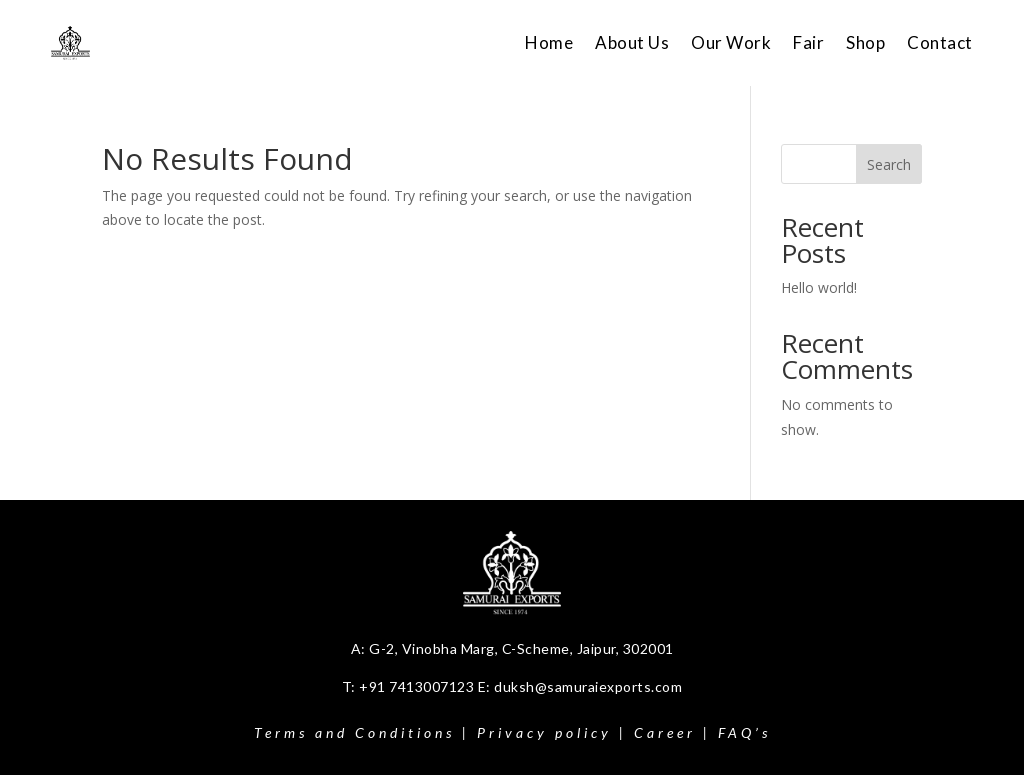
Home (549, 42)
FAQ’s (744, 732)
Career (665, 732)
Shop (865, 42)
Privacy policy (544, 732)
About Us (632, 42)
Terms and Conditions (354, 732)
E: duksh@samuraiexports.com (580, 686)
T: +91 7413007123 (410, 686)
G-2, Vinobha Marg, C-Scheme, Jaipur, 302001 (521, 648)
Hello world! (819, 287)
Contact (940, 42)
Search (889, 164)
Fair (808, 42)
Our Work (731, 42)
